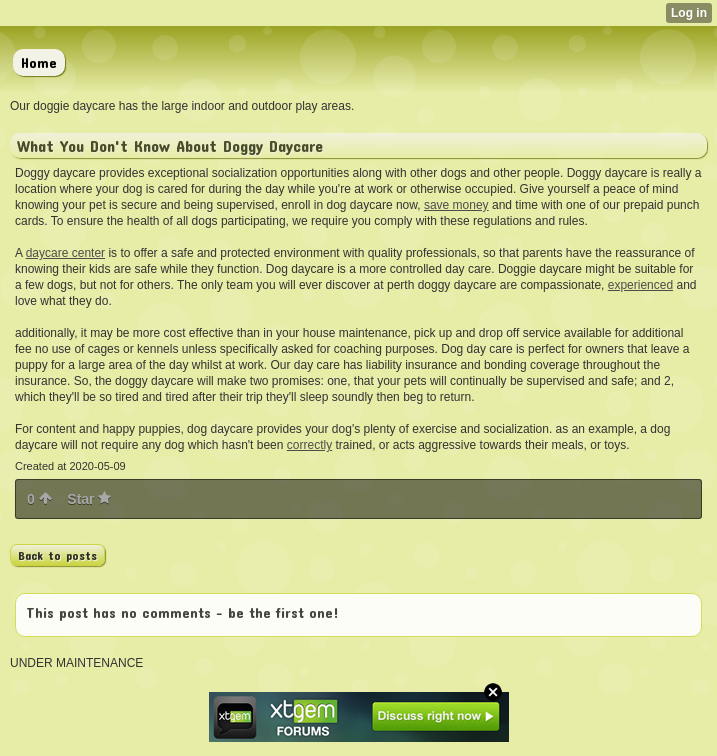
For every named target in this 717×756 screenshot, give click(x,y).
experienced (640, 285)
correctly (309, 445)
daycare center (65, 253)
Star (89, 499)
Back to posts (57, 555)
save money (456, 205)
